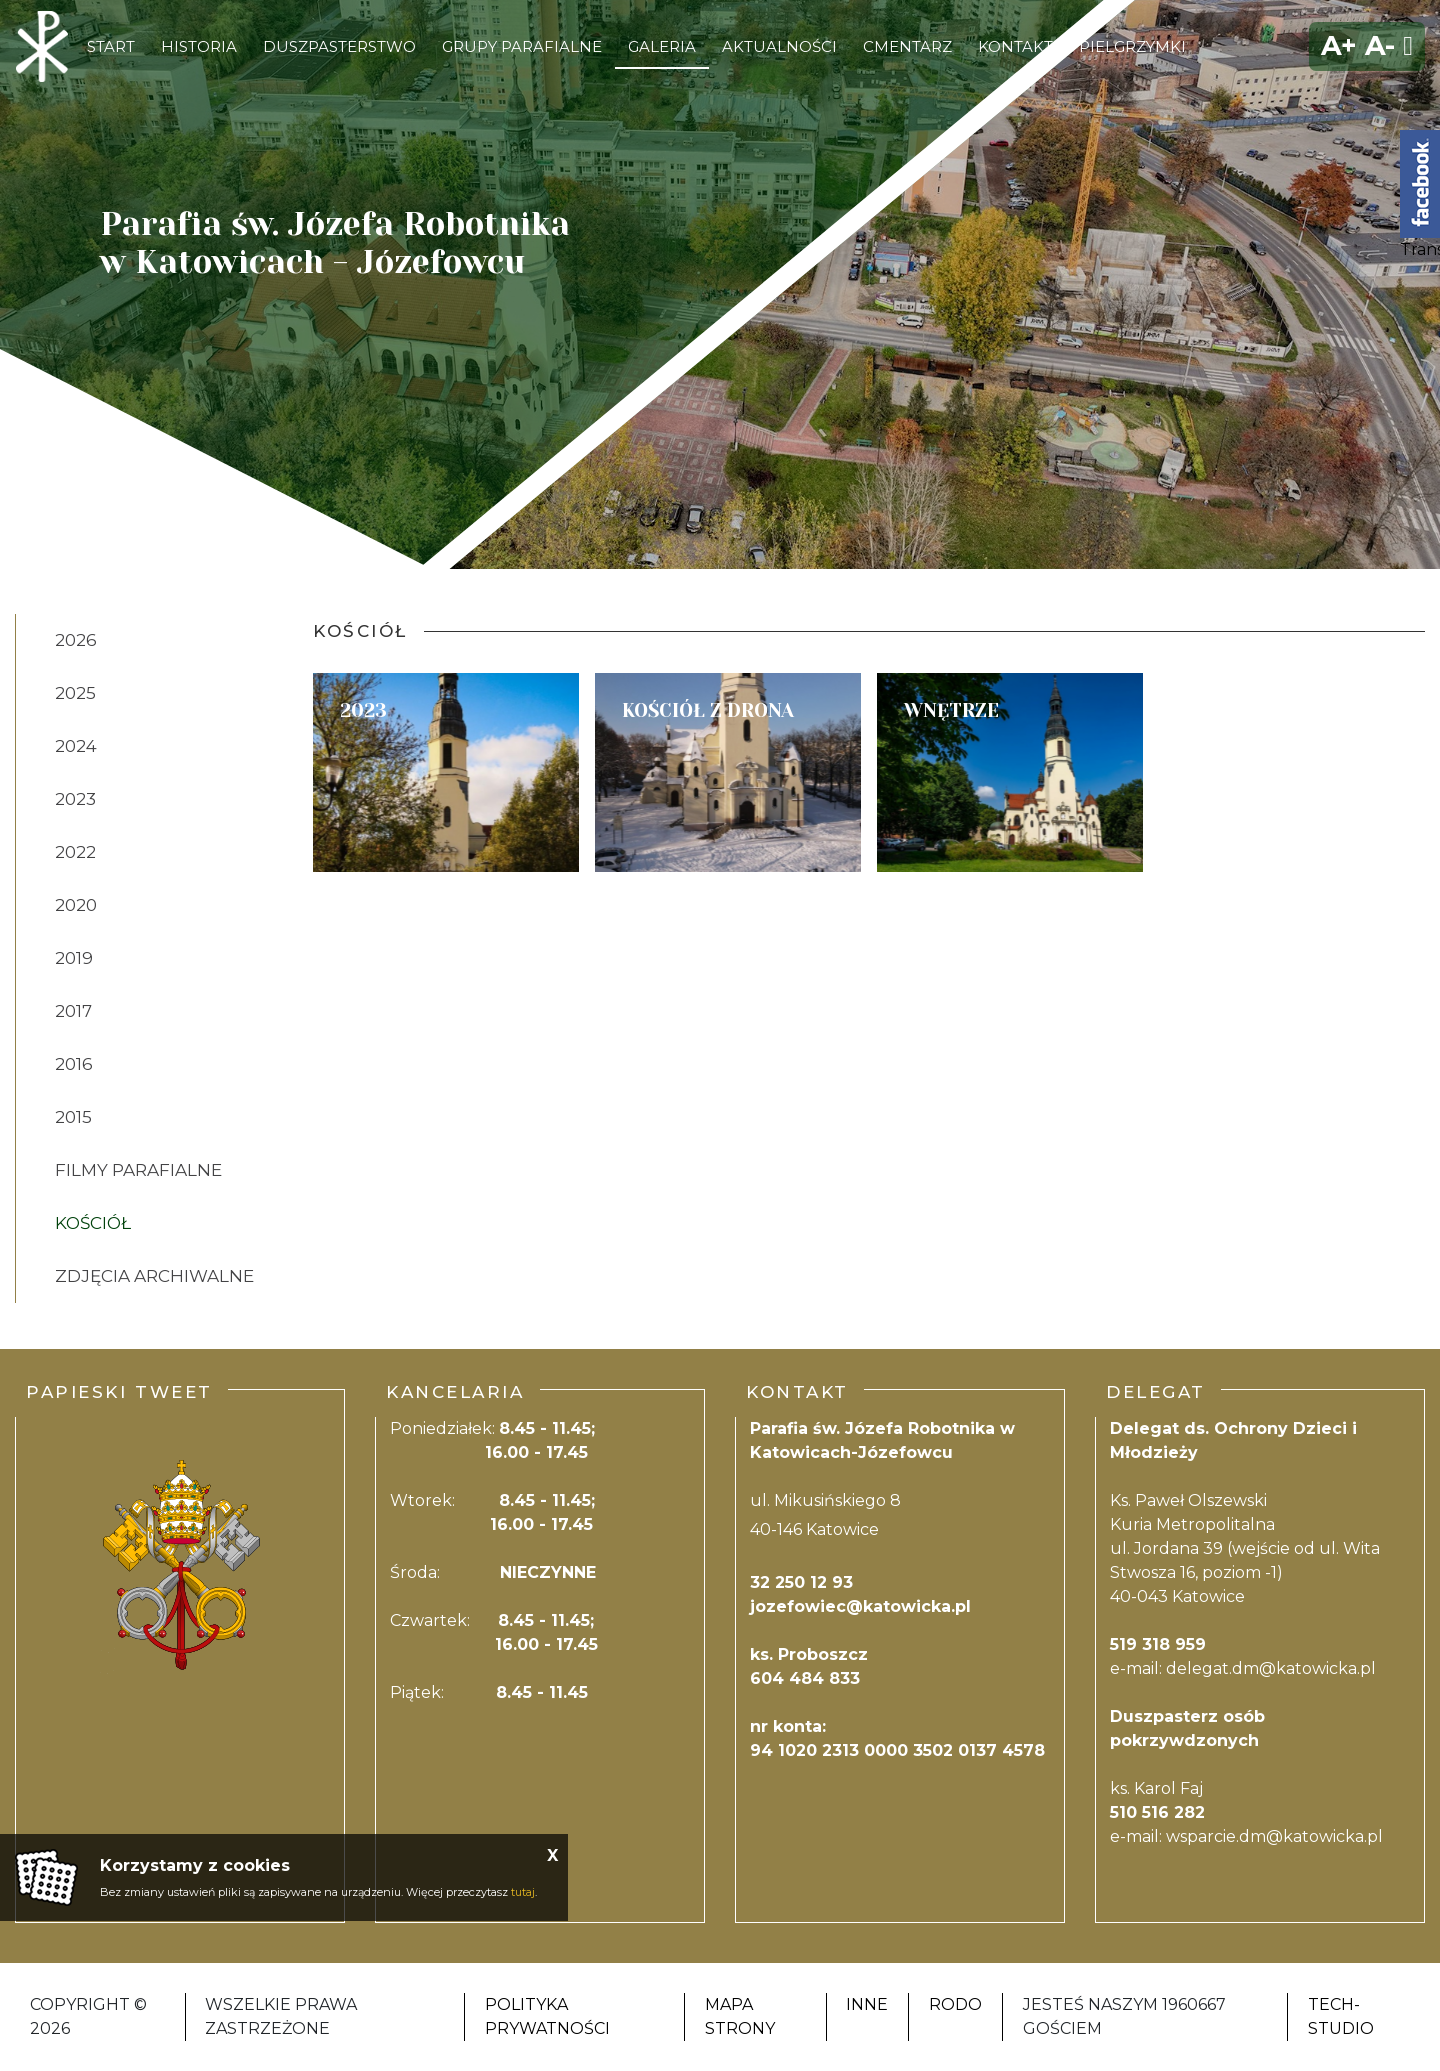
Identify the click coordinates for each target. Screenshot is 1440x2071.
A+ (1339, 45)
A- (1380, 45)
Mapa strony (740, 2016)
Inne (867, 2004)
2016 (74, 1064)
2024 (76, 746)
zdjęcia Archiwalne (154, 1276)
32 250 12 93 (801, 1582)
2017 (73, 1011)
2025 (75, 693)
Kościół (93, 1223)
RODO (955, 2004)
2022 (75, 852)
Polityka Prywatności (547, 2016)
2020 (76, 905)
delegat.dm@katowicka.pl (1271, 1668)
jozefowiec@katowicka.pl (860, 1606)
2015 (73, 1117)
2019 (74, 958)
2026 (76, 640)
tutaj (523, 1892)
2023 (75, 799)
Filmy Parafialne (138, 1170)
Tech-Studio (1341, 2016)
